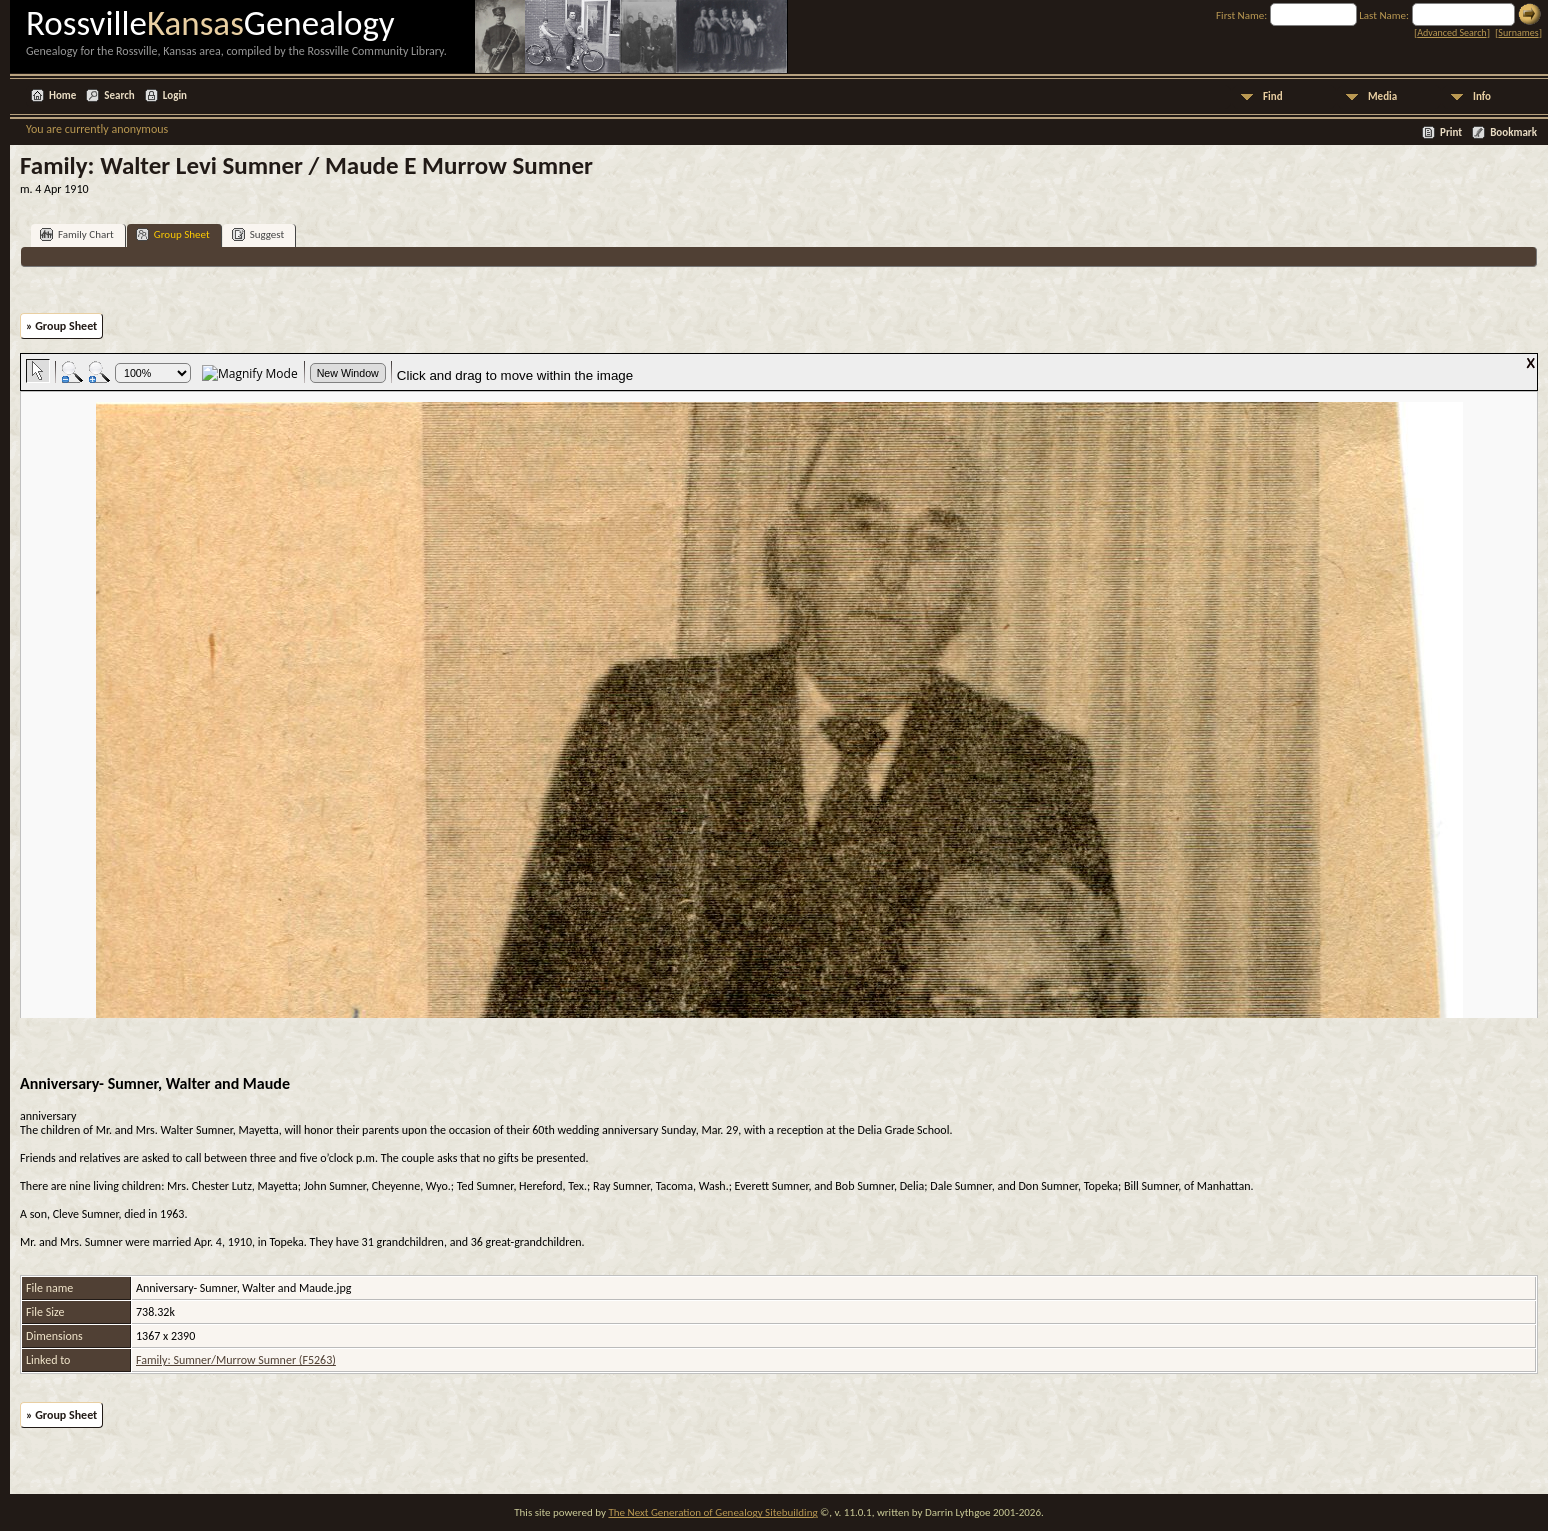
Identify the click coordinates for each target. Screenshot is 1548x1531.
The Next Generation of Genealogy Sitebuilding (712, 1512)
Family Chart (77, 234)
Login (175, 95)
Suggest (258, 234)
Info (1482, 96)
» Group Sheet (61, 326)
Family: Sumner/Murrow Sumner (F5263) (236, 1360)
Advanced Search (1451, 32)
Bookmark (1513, 132)
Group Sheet (173, 234)
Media (1382, 96)
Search (119, 95)
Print (1451, 132)
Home (62, 95)
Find (1273, 96)
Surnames (1518, 32)
